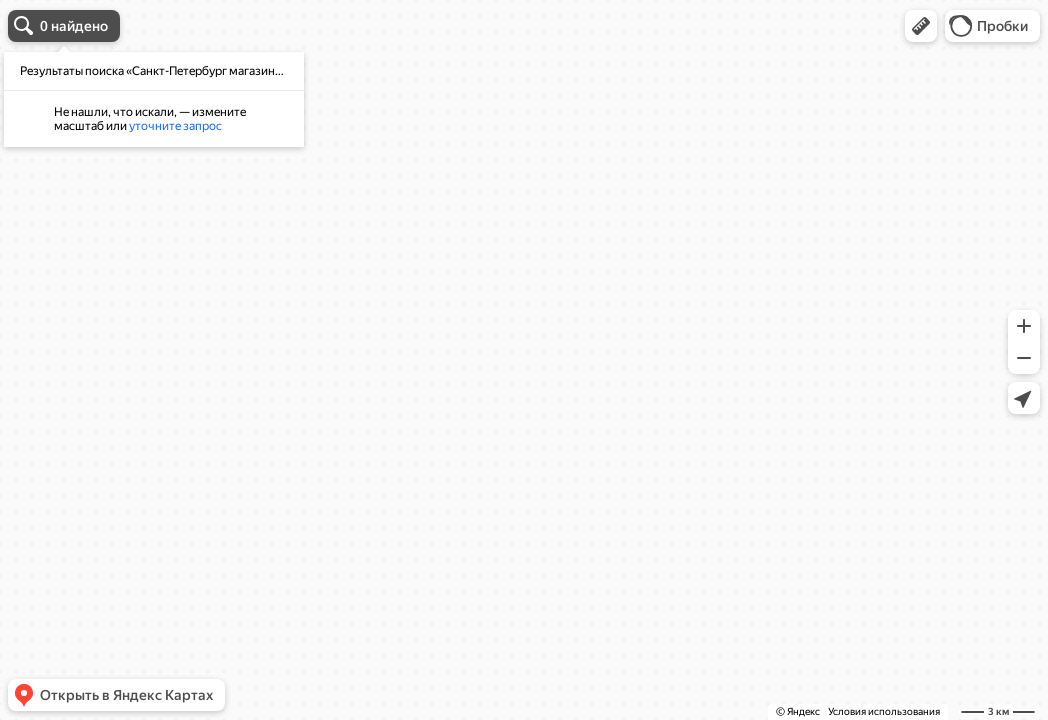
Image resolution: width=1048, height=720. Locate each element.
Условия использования (884, 711)
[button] (921, 26)
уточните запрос (175, 126)
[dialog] (154, 99)
